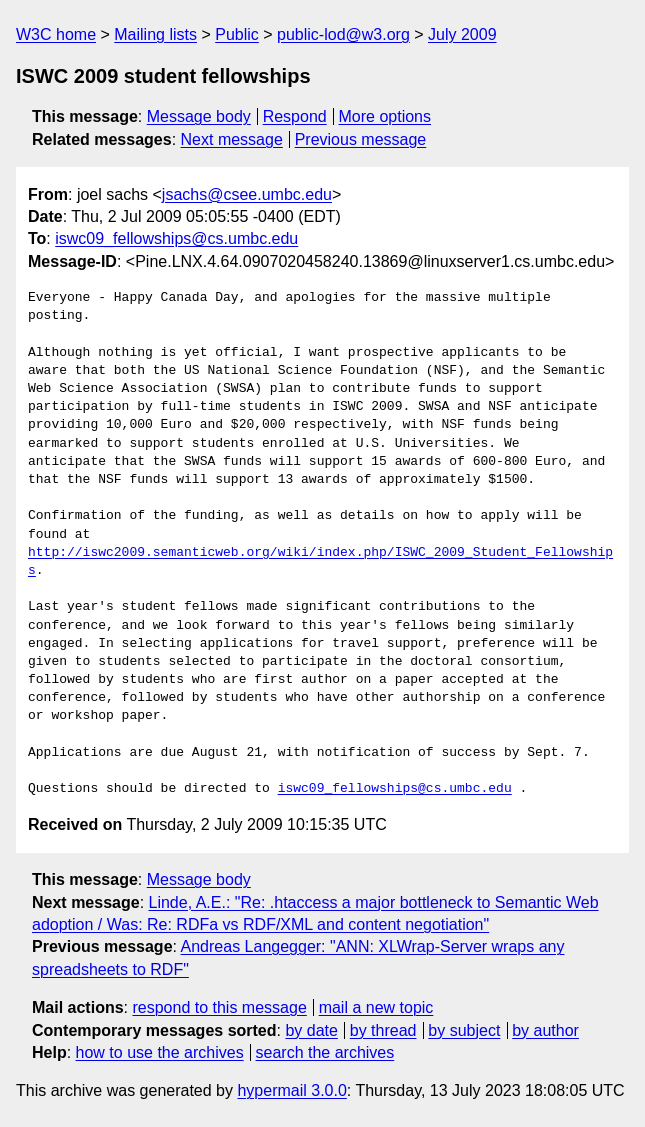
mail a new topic (376, 1007)
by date (311, 1030)
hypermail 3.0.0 (291, 1090)
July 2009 (462, 34)
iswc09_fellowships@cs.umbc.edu (176, 238)
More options (385, 116)
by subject (464, 1030)
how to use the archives (160, 1052)
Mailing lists (155, 34)
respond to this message (219, 1007)
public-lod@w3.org (343, 34)
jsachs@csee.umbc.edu (247, 194)
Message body (199, 116)
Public (237, 34)
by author (545, 1030)
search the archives (325, 1052)
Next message (232, 139)
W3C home (56, 34)
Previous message (361, 139)
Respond (295, 116)
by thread (383, 1030)
